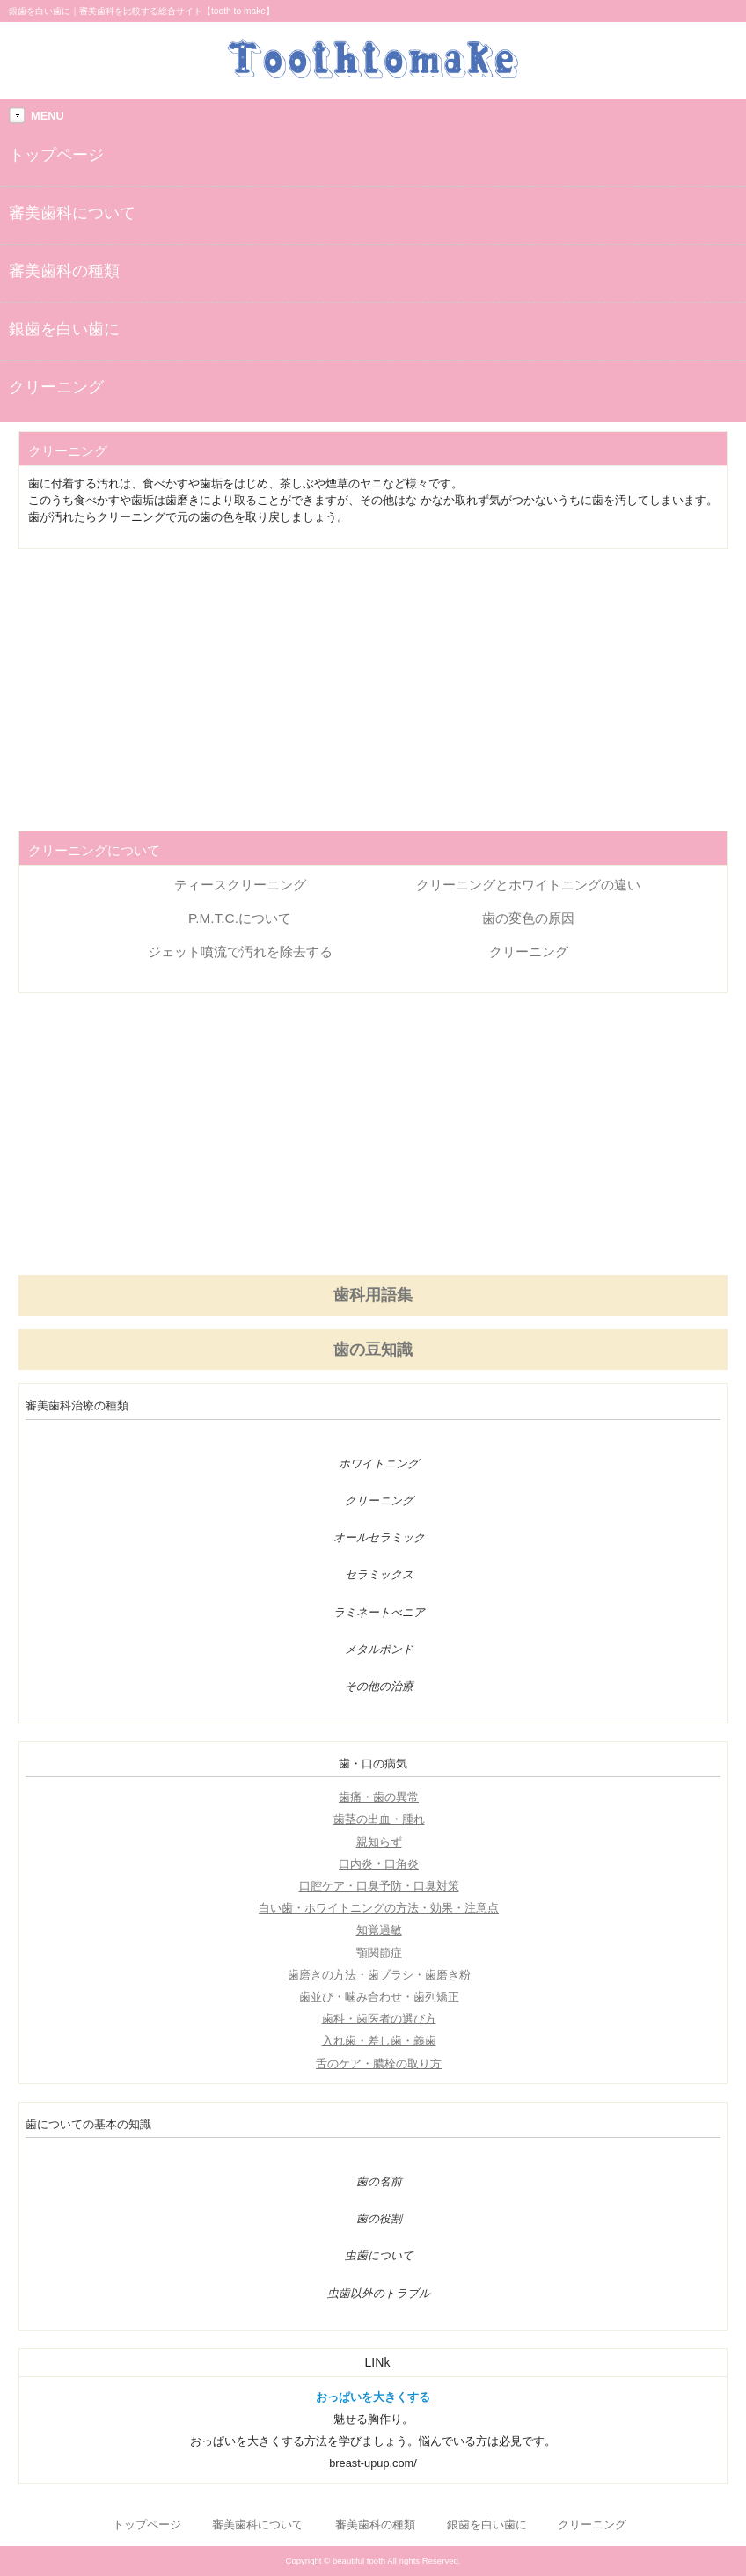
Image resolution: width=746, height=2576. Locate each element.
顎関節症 (379, 1952)
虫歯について (379, 2256)
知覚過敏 (379, 1929)
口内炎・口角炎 (379, 1863)
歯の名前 (379, 2182)
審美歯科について (72, 213)
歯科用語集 (373, 1295)
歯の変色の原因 (528, 918)
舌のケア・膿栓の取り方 (379, 2063)
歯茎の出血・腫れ (379, 1819)
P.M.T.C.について (239, 918)
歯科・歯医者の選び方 (379, 2018)
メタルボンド (379, 1649)
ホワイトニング (379, 1464)
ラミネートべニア (379, 1612)
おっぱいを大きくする (373, 2397)
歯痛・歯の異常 (379, 1797)
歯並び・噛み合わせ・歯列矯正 (379, 1996)
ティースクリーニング (240, 884)
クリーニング (56, 387)
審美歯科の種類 (64, 271)
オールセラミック (379, 1538)
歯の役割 (379, 2219)
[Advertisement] (373, 690)
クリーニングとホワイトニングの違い (528, 884)
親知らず (379, 1841)
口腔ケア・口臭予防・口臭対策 (379, 1885)
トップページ (56, 155)
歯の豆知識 (373, 1349)
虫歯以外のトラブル (378, 2293)
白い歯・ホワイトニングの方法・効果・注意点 (379, 1907)
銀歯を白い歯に (64, 329)
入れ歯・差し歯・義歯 (379, 2040)
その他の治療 (379, 1686)
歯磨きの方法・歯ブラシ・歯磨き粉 (379, 1974)
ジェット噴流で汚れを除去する (240, 951)
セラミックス (379, 1575)
